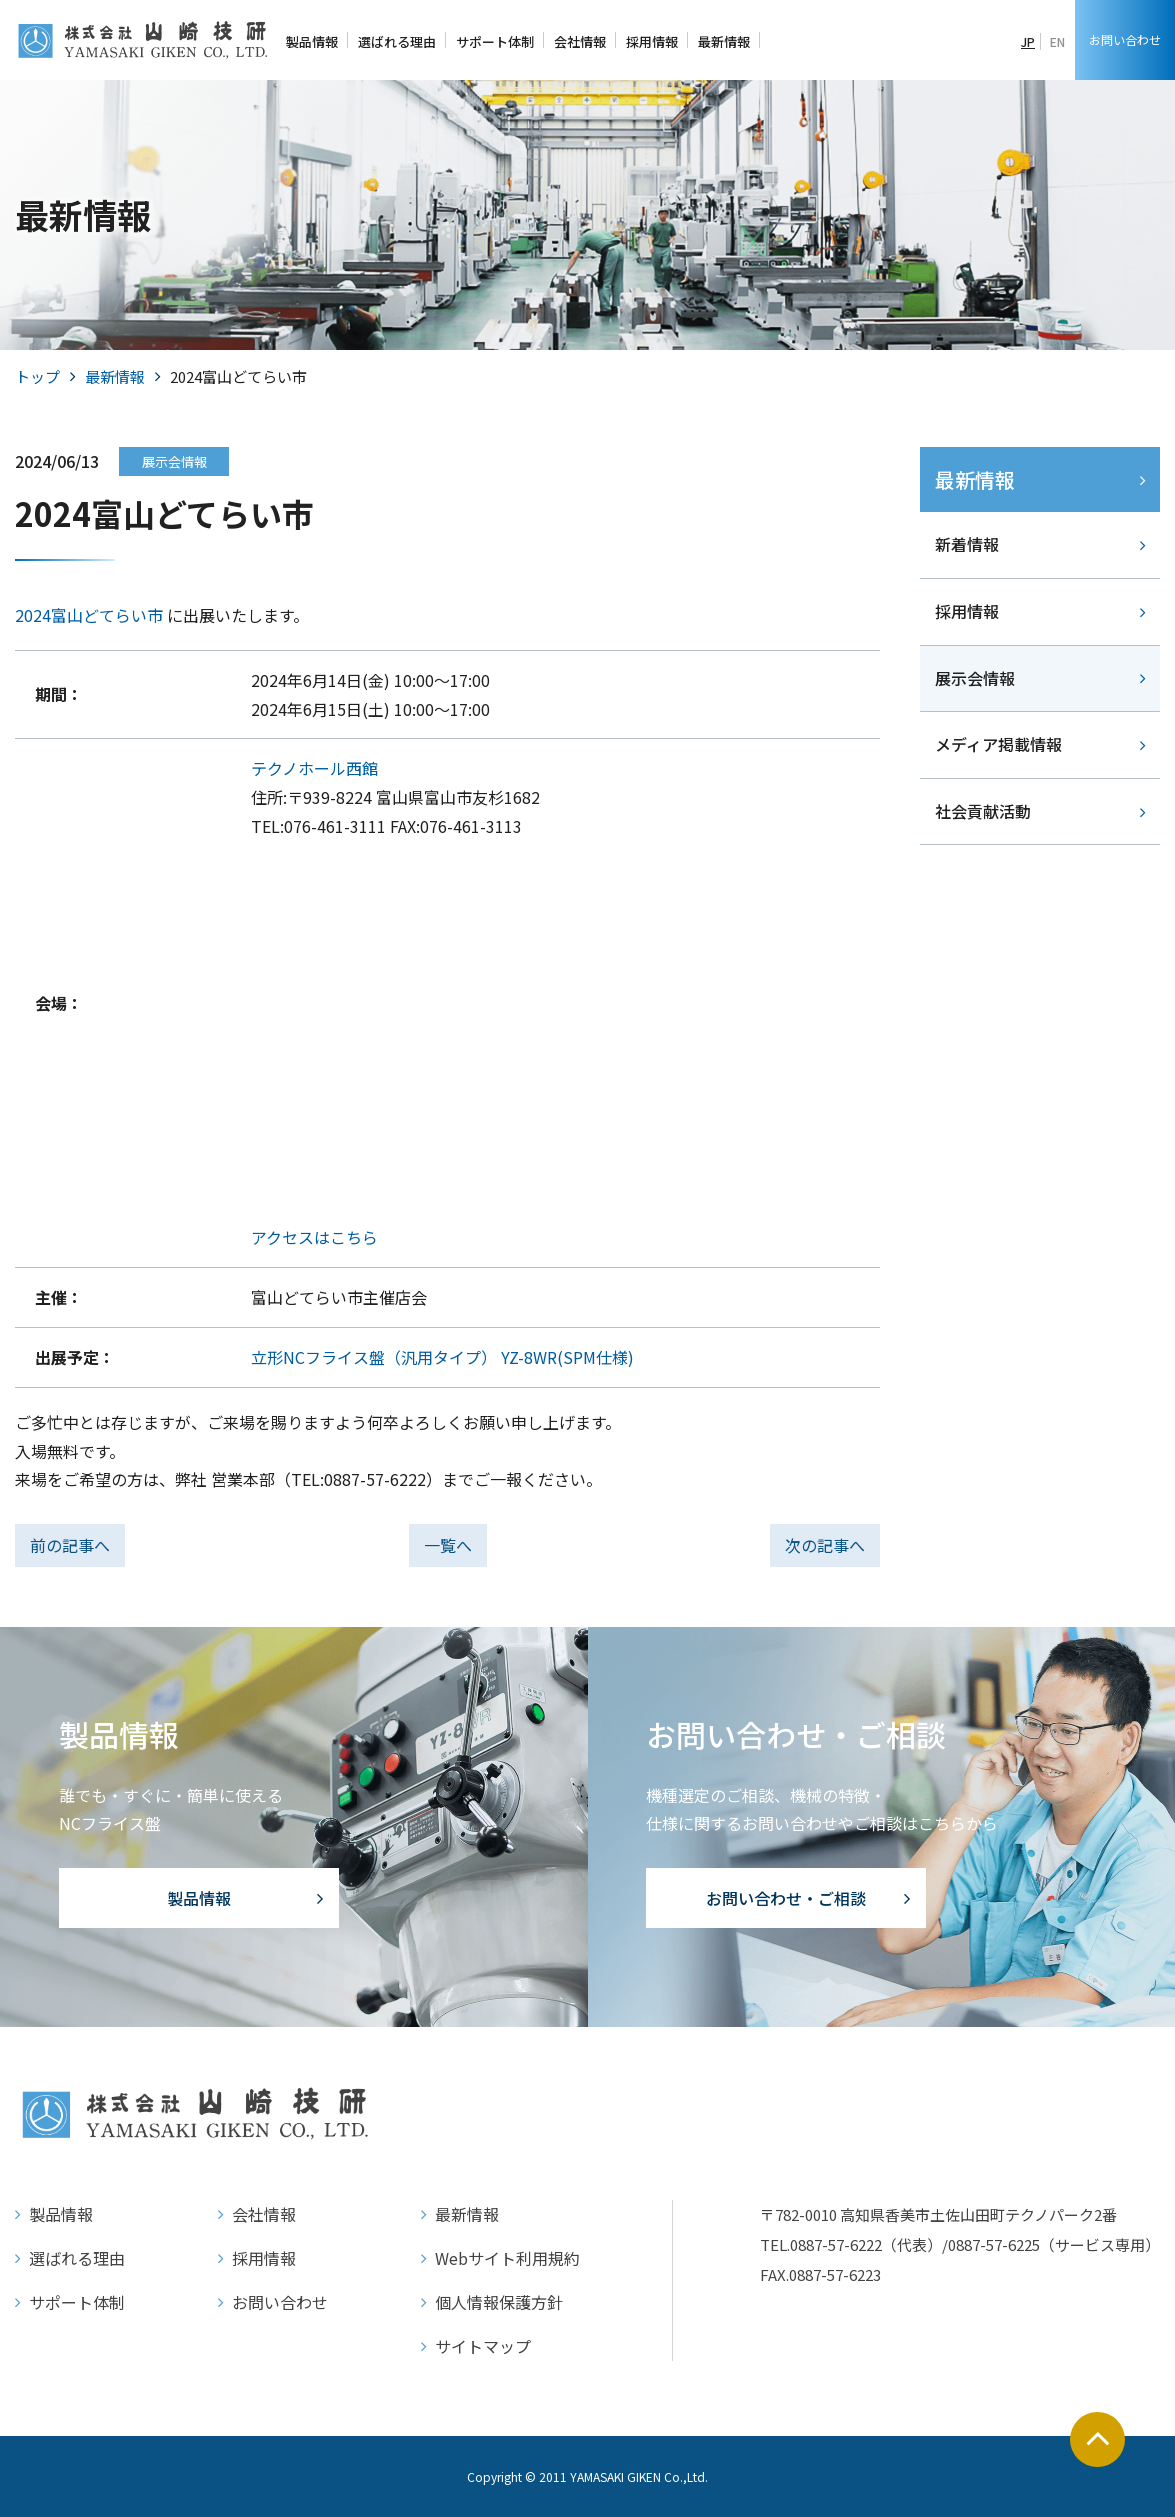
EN (1057, 41)
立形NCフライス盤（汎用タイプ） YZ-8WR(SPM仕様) (442, 1357)
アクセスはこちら (314, 1237)
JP (1028, 41)
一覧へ (448, 1545)
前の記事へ (70, 1545)
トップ (37, 376)
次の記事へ (825, 1545)
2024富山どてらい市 (89, 615)
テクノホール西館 (314, 768)
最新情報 (115, 376)
